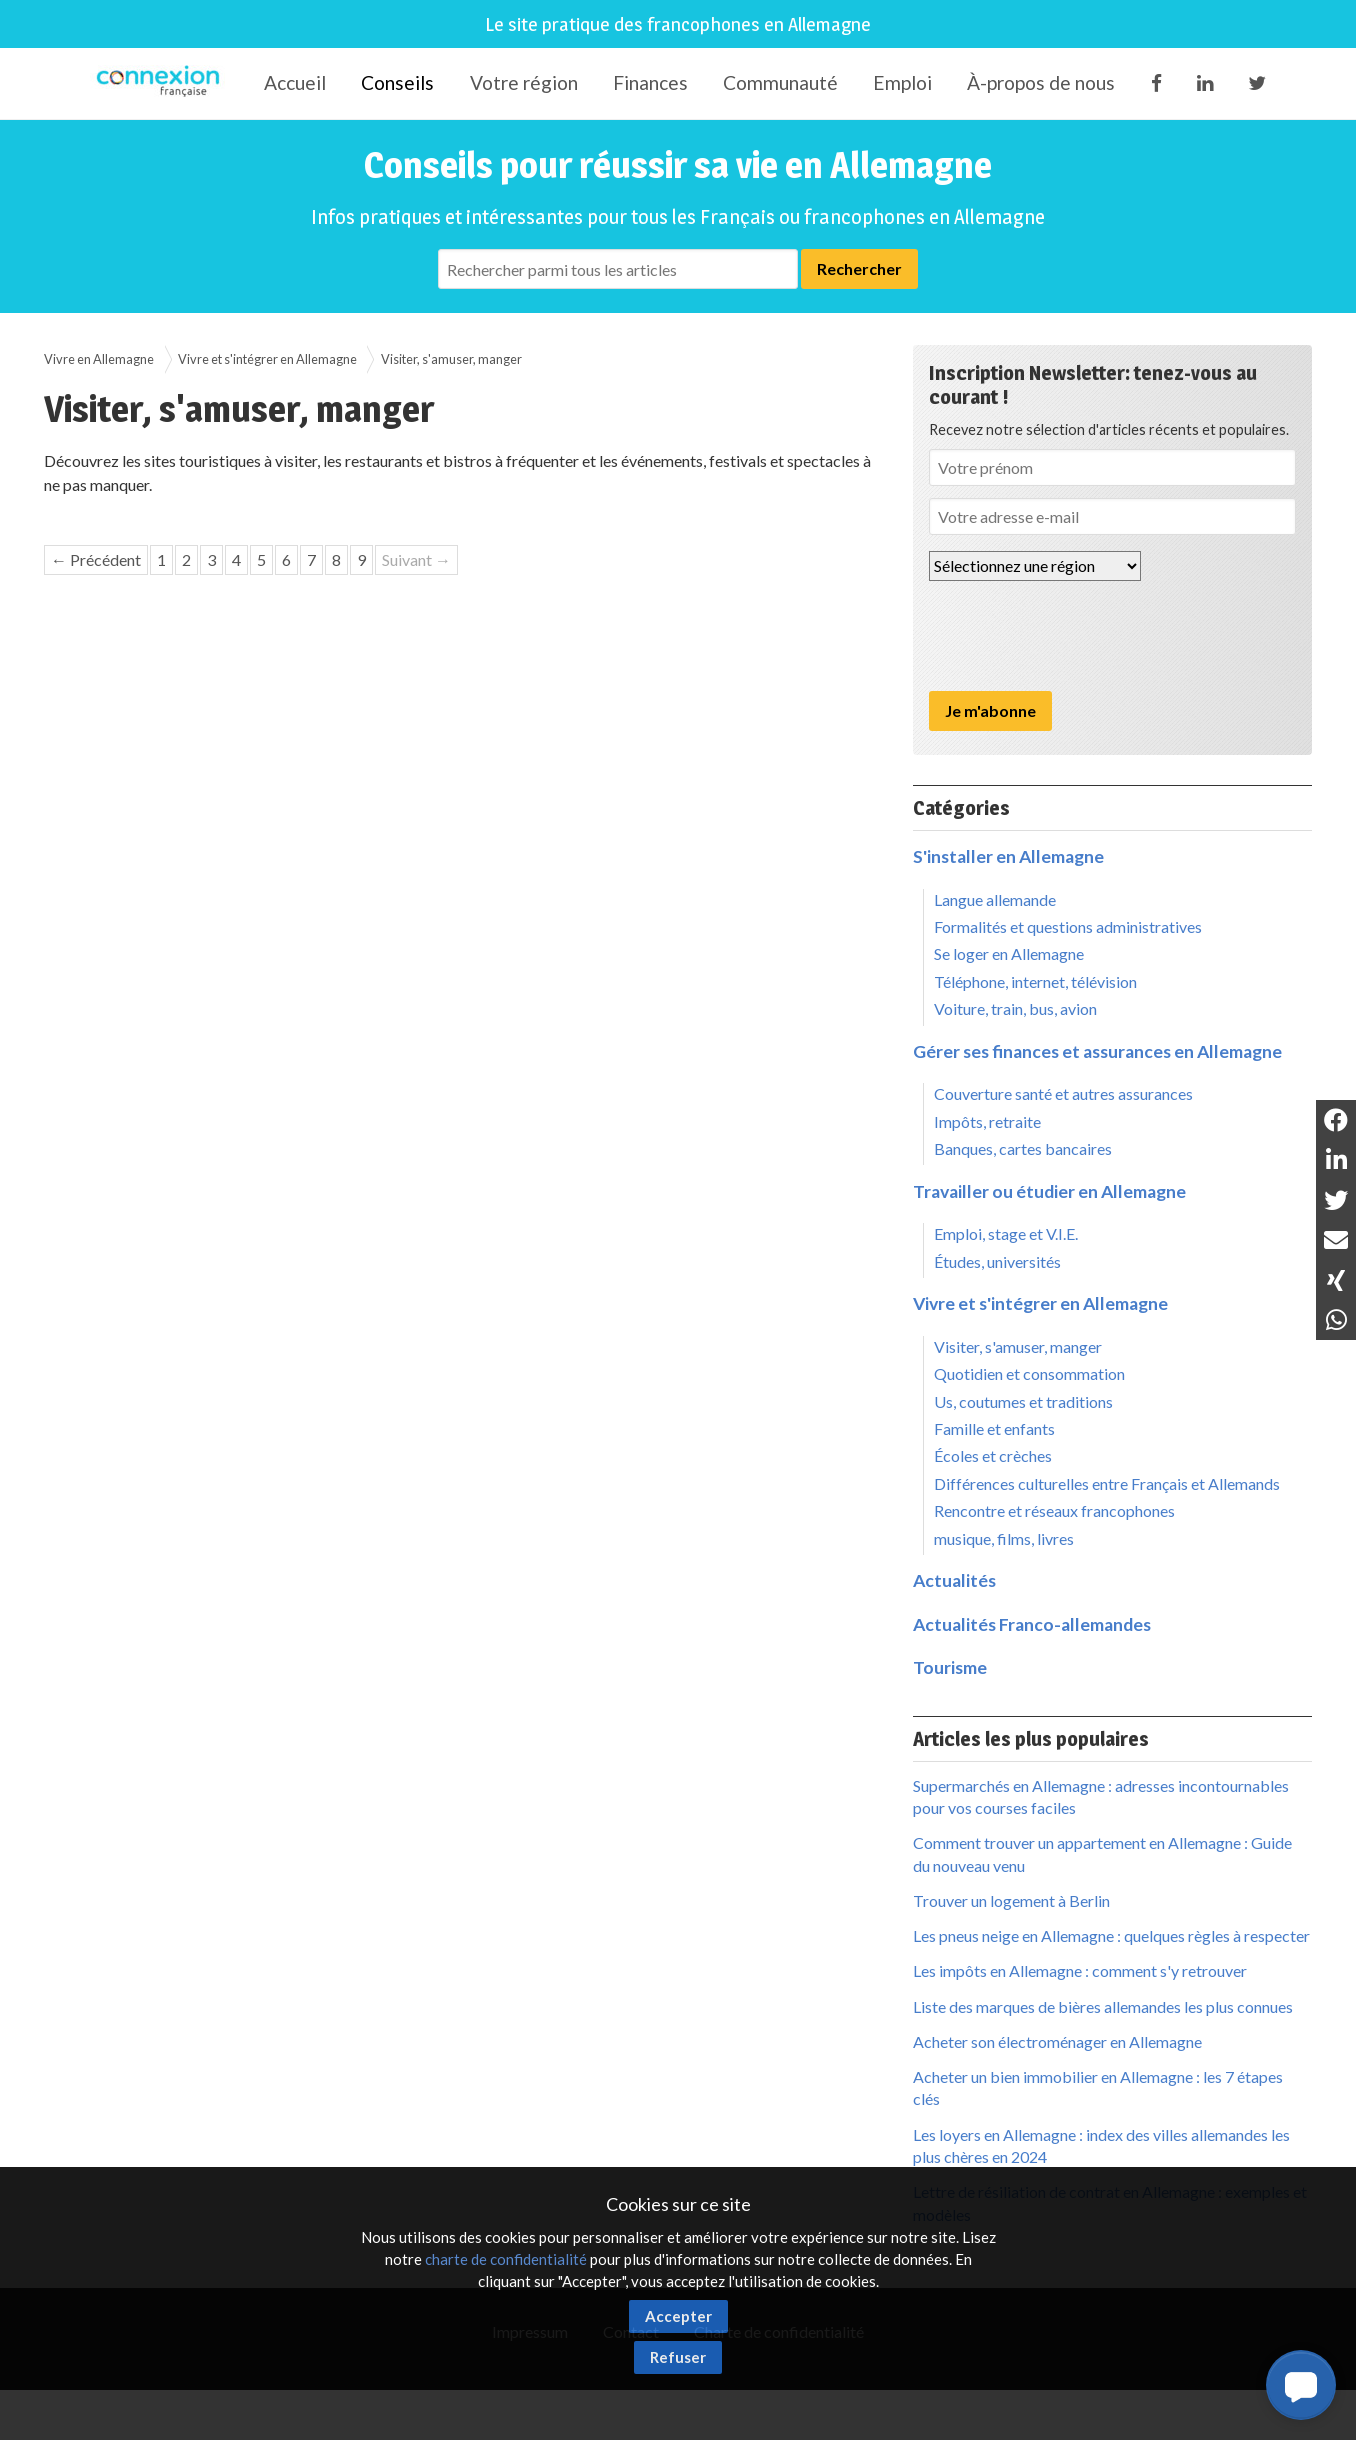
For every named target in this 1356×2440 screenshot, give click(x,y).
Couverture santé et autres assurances (1063, 1093)
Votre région (524, 82)
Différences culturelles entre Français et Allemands (1107, 1483)
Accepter (678, 2316)
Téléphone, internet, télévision (1035, 981)
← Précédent (96, 559)
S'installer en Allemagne (1008, 856)
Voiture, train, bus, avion (1015, 1008)
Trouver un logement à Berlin (1011, 1900)
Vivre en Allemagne (99, 359)
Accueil (295, 82)
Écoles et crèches (993, 1455)
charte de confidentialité (506, 2259)
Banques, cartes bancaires (1023, 1148)
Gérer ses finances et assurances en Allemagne (1097, 1051)
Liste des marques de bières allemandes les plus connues (1103, 2006)
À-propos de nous (1041, 82)
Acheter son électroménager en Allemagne (1057, 2041)
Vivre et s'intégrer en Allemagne (267, 359)
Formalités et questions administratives (1068, 926)
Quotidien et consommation (1029, 1373)
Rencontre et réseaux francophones (1054, 1510)
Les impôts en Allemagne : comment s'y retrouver (1080, 1970)
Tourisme (950, 1667)
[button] (1301, 2385)
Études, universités (997, 1261)
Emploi (902, 82)
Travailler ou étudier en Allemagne (1049, 1191)
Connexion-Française (161, 84)
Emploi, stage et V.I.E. (1006, 1233)
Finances (650, 82)
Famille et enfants (994, 1428)
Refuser (678, 2357)
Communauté (780, 82)
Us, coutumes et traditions (1023, 1401)
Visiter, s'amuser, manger (451, 359)
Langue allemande (995, 899)
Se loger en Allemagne (1009, 953)
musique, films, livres (1004, 1538)
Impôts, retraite (987, 1121)
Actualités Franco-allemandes (1032, 1624)
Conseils (397, 82)
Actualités (954, 1580)
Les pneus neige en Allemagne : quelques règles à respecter (1111, 1935)
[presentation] (1081, 636)
